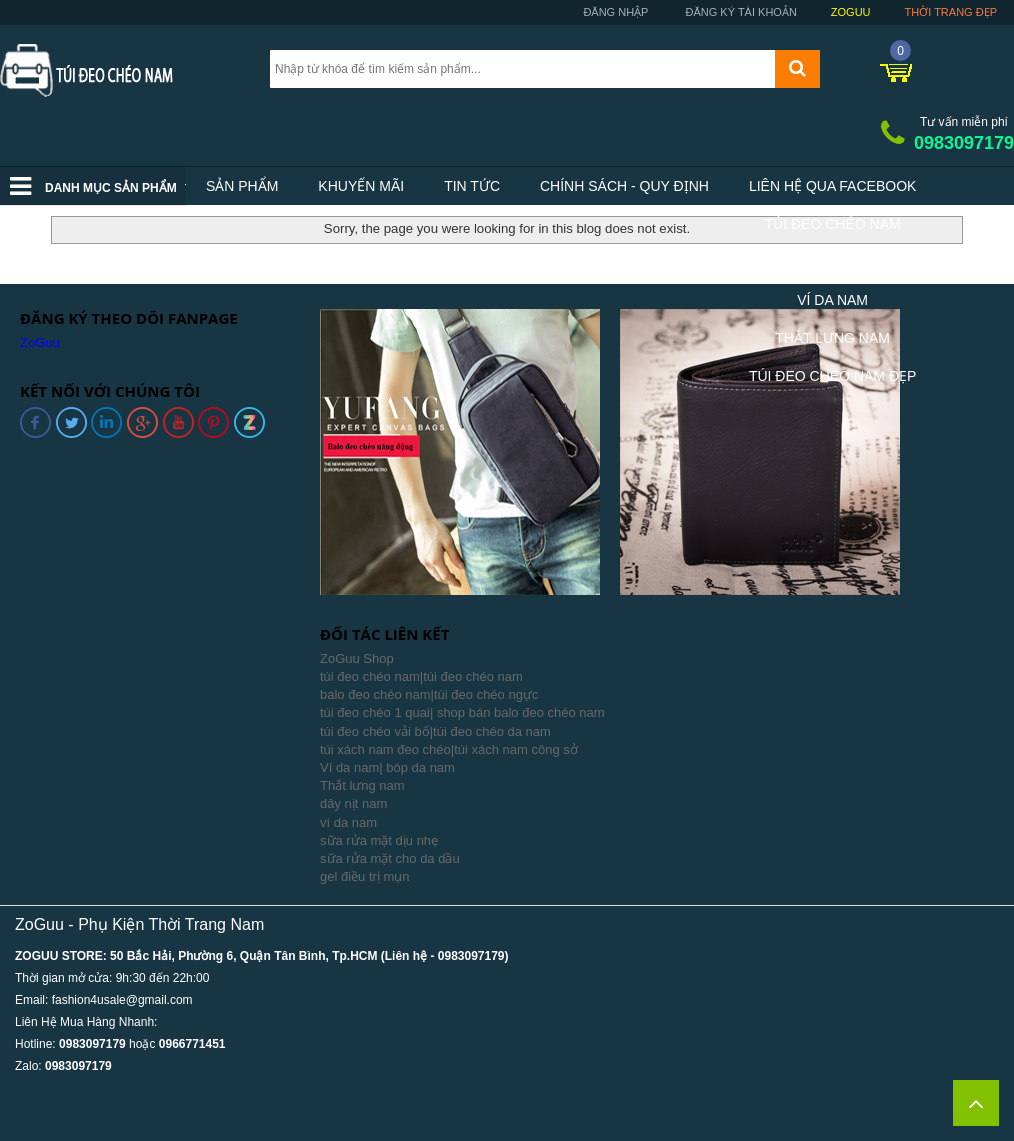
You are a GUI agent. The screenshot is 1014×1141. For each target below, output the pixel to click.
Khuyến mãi (361, 186)
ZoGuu (851, 12)
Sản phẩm (242, 186)
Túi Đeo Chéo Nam (833, 224)
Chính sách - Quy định (624, 186)
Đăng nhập (614, 12)
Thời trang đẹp (951, 12)
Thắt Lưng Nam (832, 338)
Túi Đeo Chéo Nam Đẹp (832, 376)
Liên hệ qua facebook (833, 186)
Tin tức (472, 186)
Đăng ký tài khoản (739, 12)
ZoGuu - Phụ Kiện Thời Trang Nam (139, 924)
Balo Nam (832, 262)
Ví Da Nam (832, 300)
